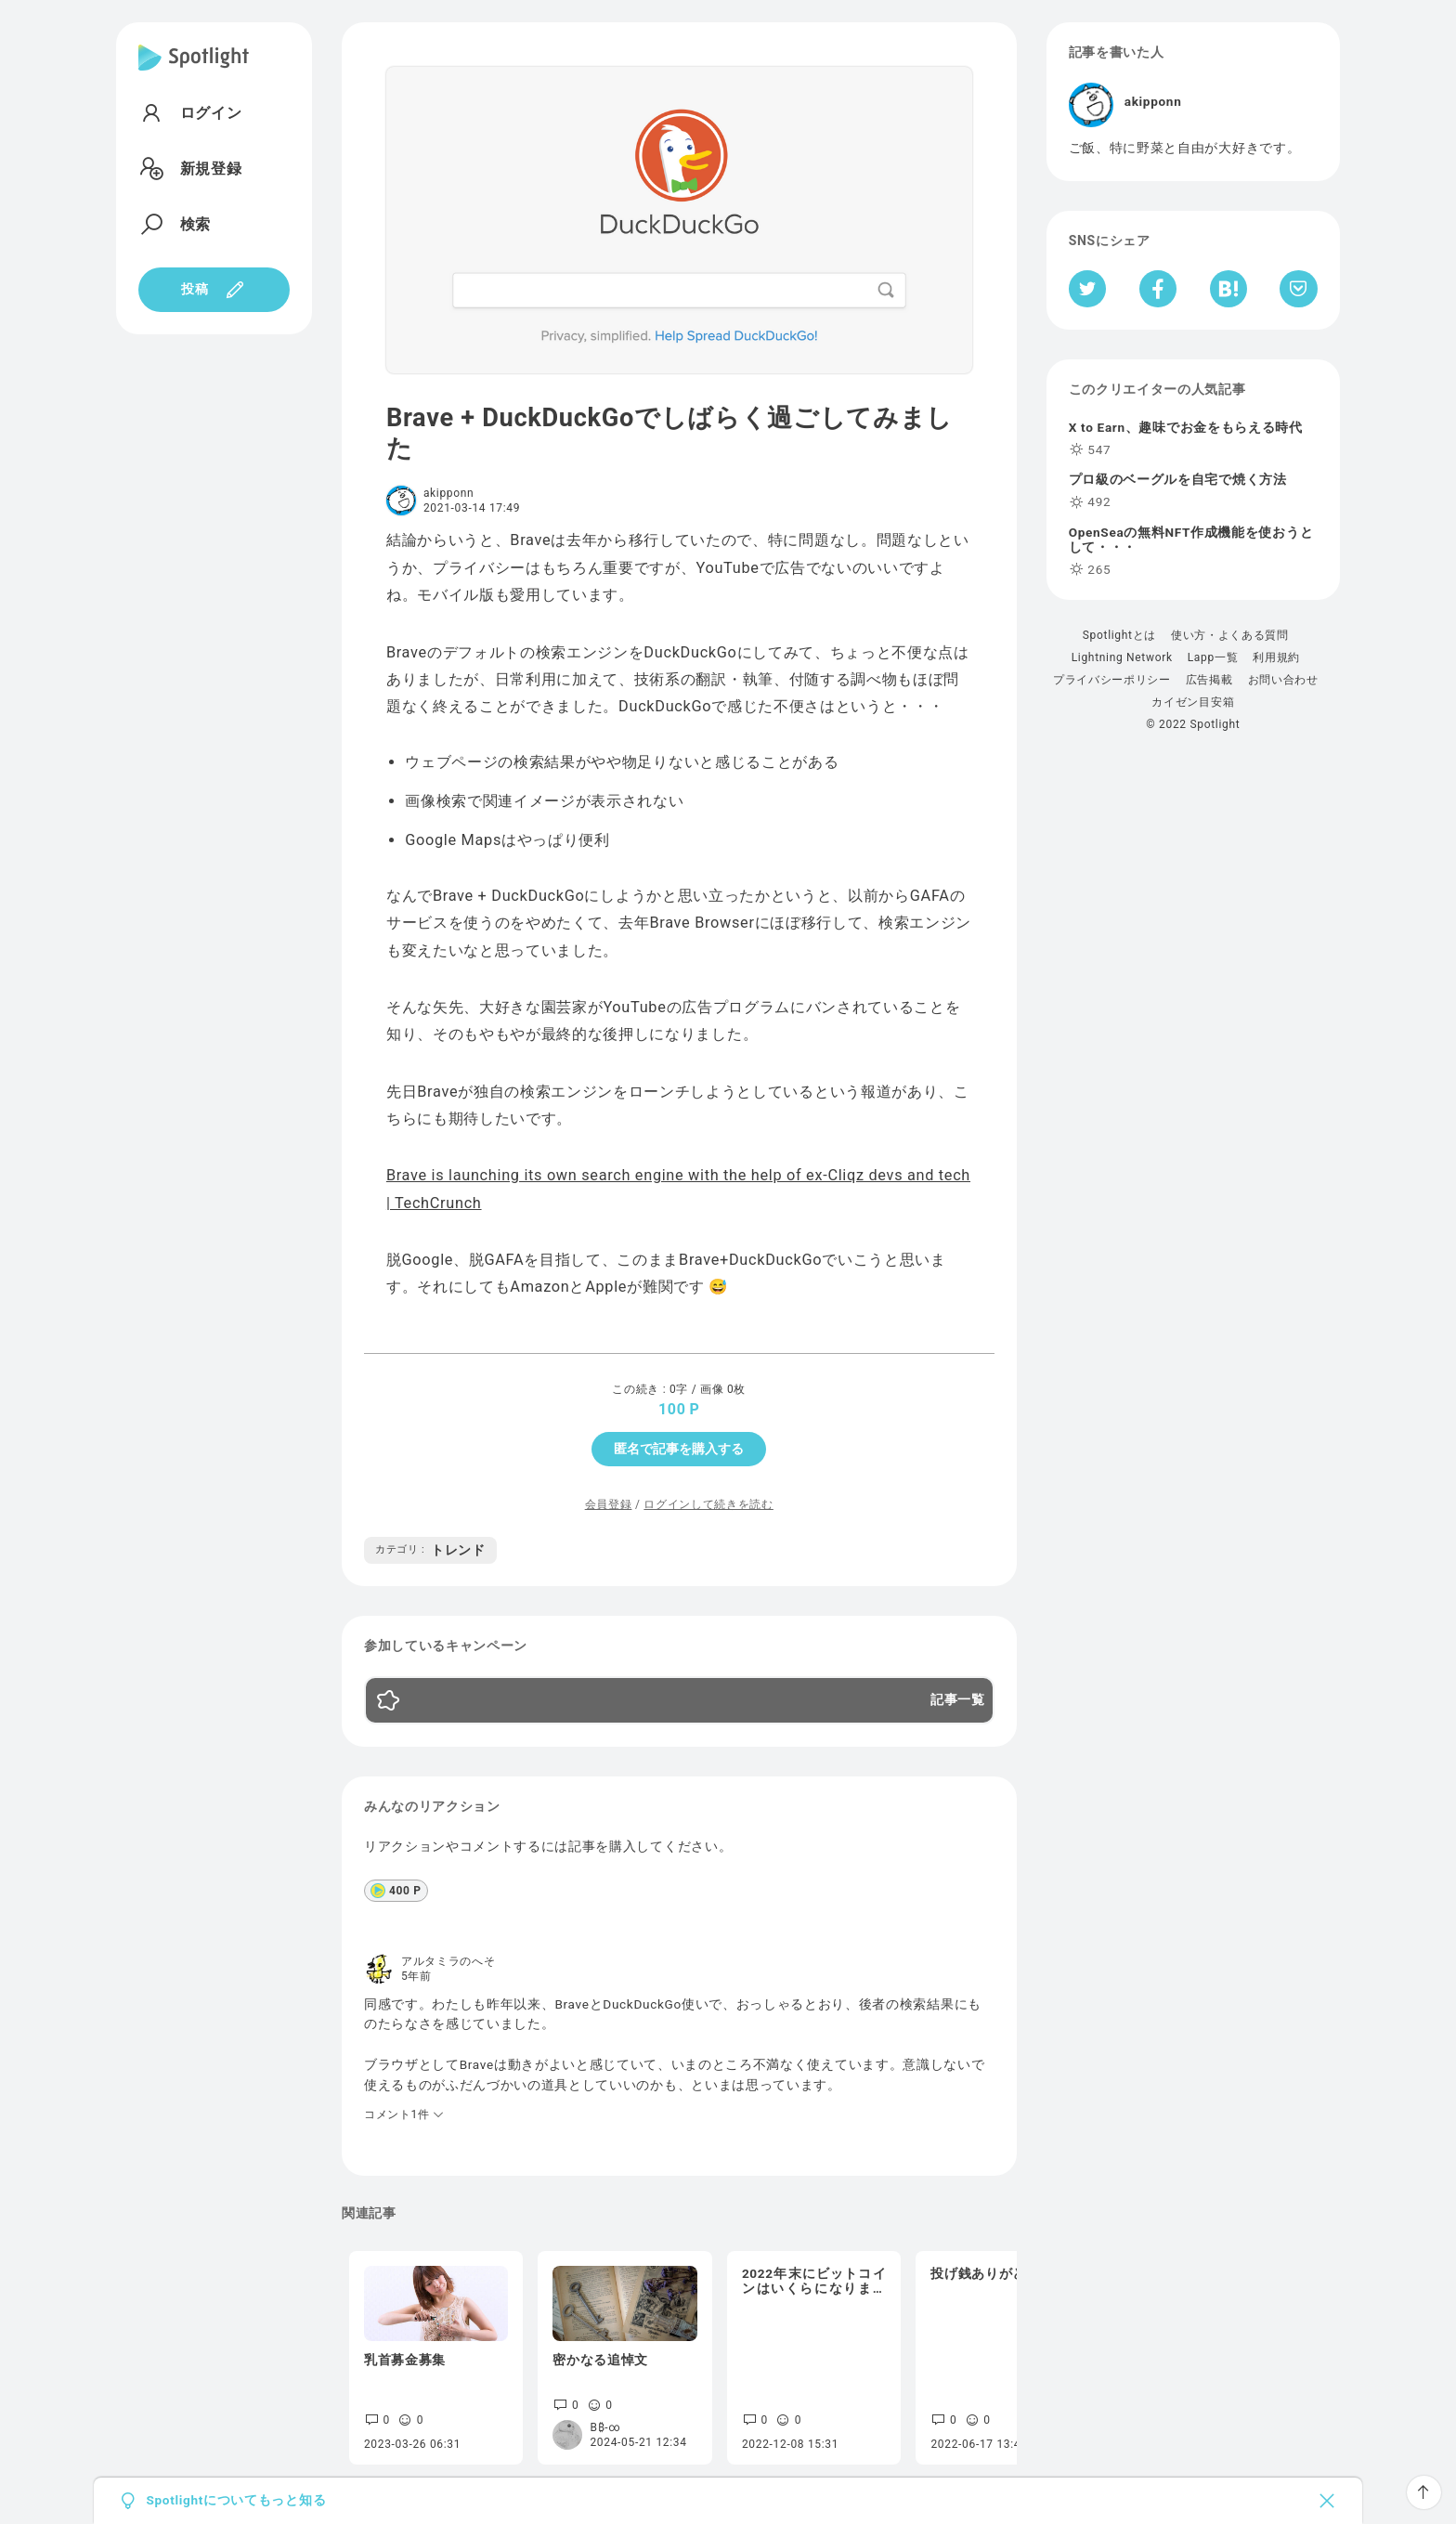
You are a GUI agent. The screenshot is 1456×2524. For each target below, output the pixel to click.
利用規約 (1276, 657)
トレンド (430, 1549)
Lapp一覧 (1213, 657)
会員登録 (608, 1504)
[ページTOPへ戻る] (1424, 2492)
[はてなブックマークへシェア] (1228, 288)
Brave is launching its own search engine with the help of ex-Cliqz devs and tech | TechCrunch (678, 1188)
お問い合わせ (1283, 679)
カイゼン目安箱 (1192, 702)
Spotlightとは (1119, 635)
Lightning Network (1122, 657)
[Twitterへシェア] (1088, 288)
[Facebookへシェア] (1158, 288)
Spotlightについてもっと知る (236, 2500)
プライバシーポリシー (1112, 679)
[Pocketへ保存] (1299, 288)
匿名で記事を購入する (679, 1448)
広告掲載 (1209, 679)
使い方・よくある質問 (1230, 635)
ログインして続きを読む (708, 1504)
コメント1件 (404, 2114)
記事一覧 (957, 1700)
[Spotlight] (193, 72)
